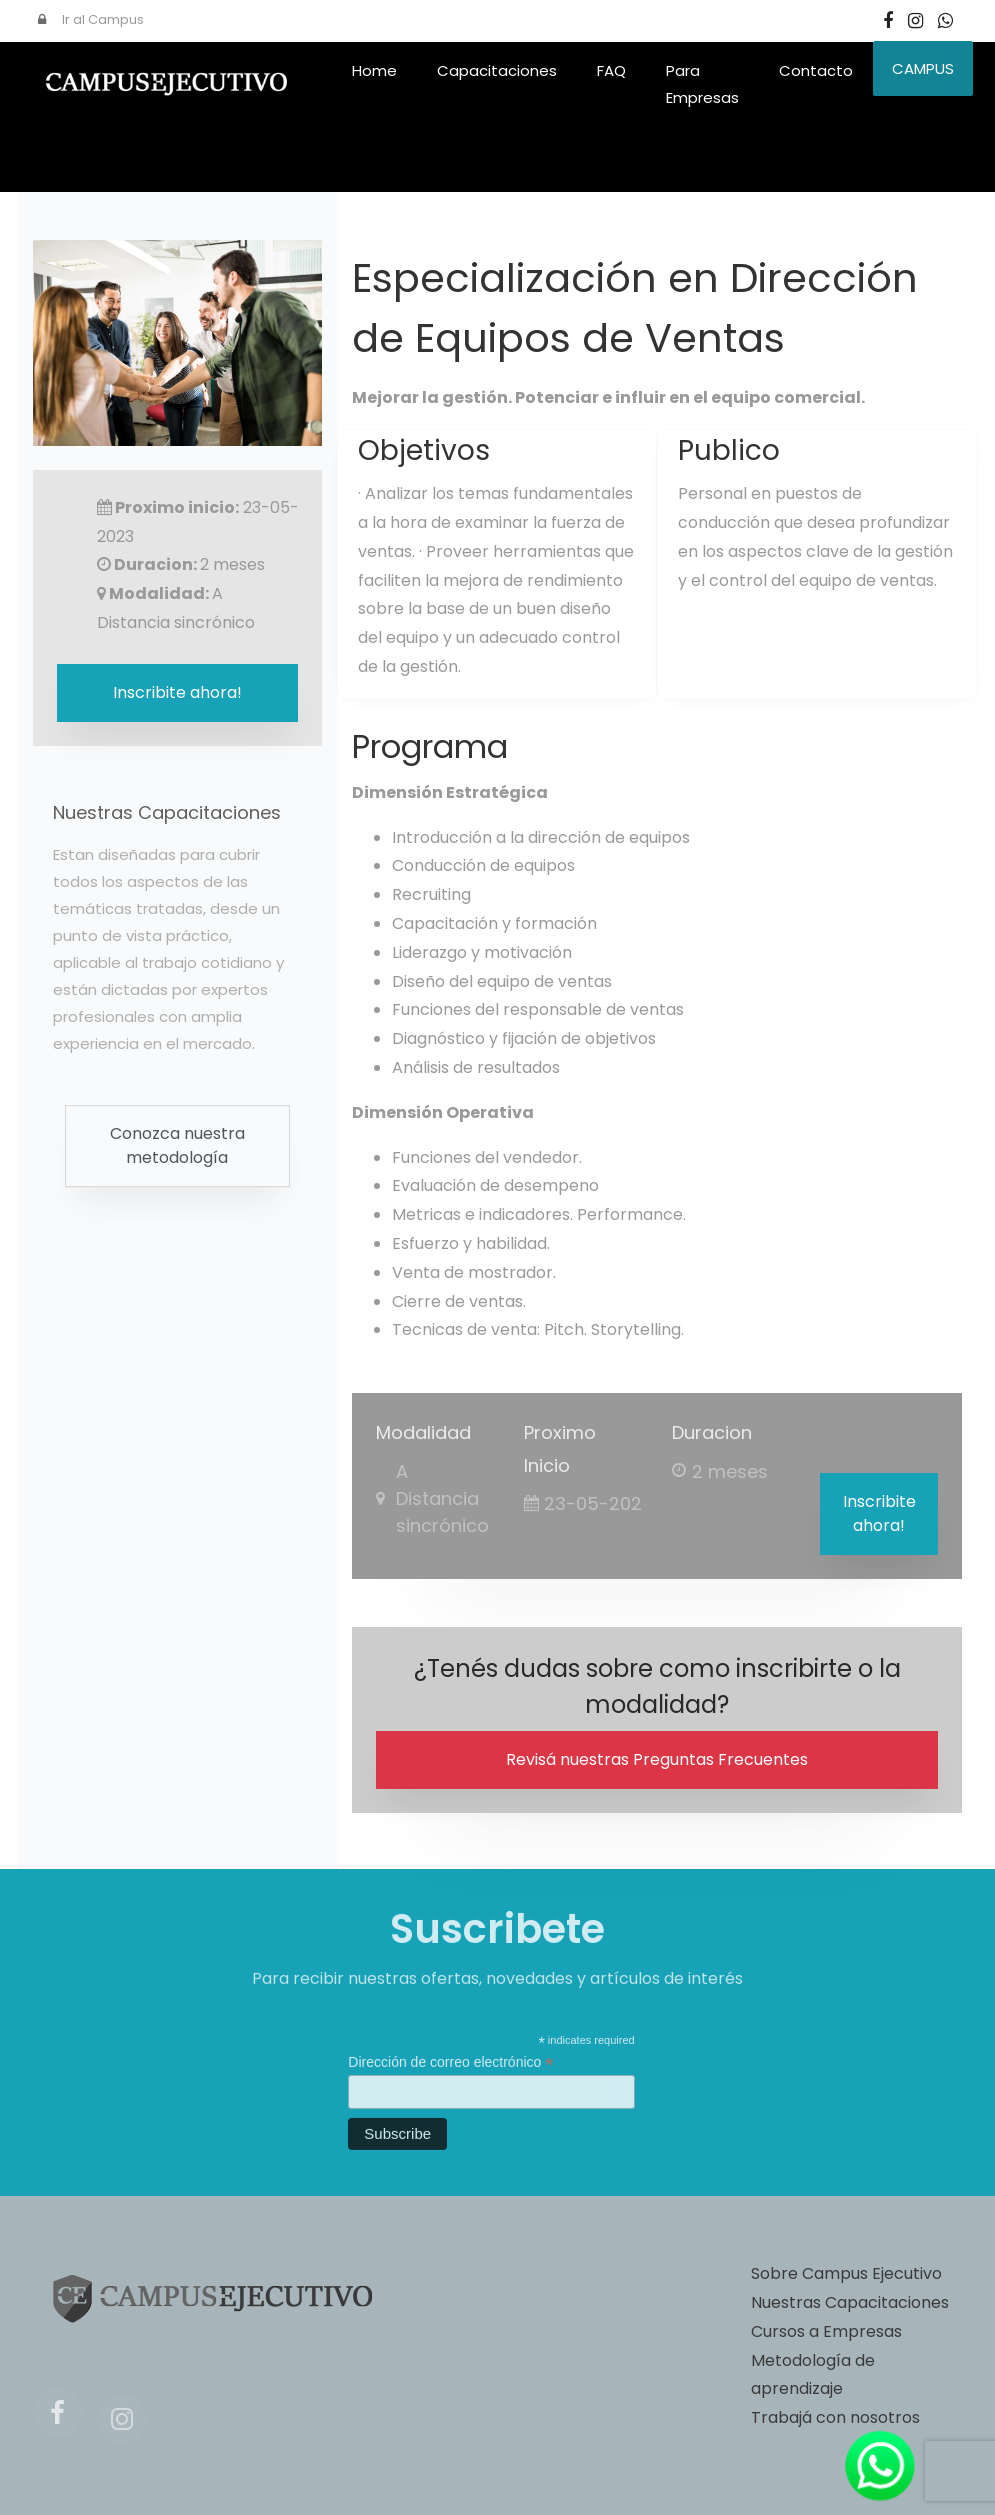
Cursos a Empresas (826, 2331)
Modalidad (423, 1432)
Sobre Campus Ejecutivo (846, 2273)
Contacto (816, 70)
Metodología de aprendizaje (813, 2375)
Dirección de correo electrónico (450, 2071)
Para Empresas (702, 84)
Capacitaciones (497, 70)
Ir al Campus (91, 19)
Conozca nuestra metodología (177, 1158)
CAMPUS (923, 68)
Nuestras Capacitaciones (850, 2302)
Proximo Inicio (560, 1448)
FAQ (611, 70)
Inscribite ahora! (879, 1513)
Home (374, 70)
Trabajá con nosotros (835, 2417)
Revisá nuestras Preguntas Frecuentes (657, 1759)
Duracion (712, 1432)
